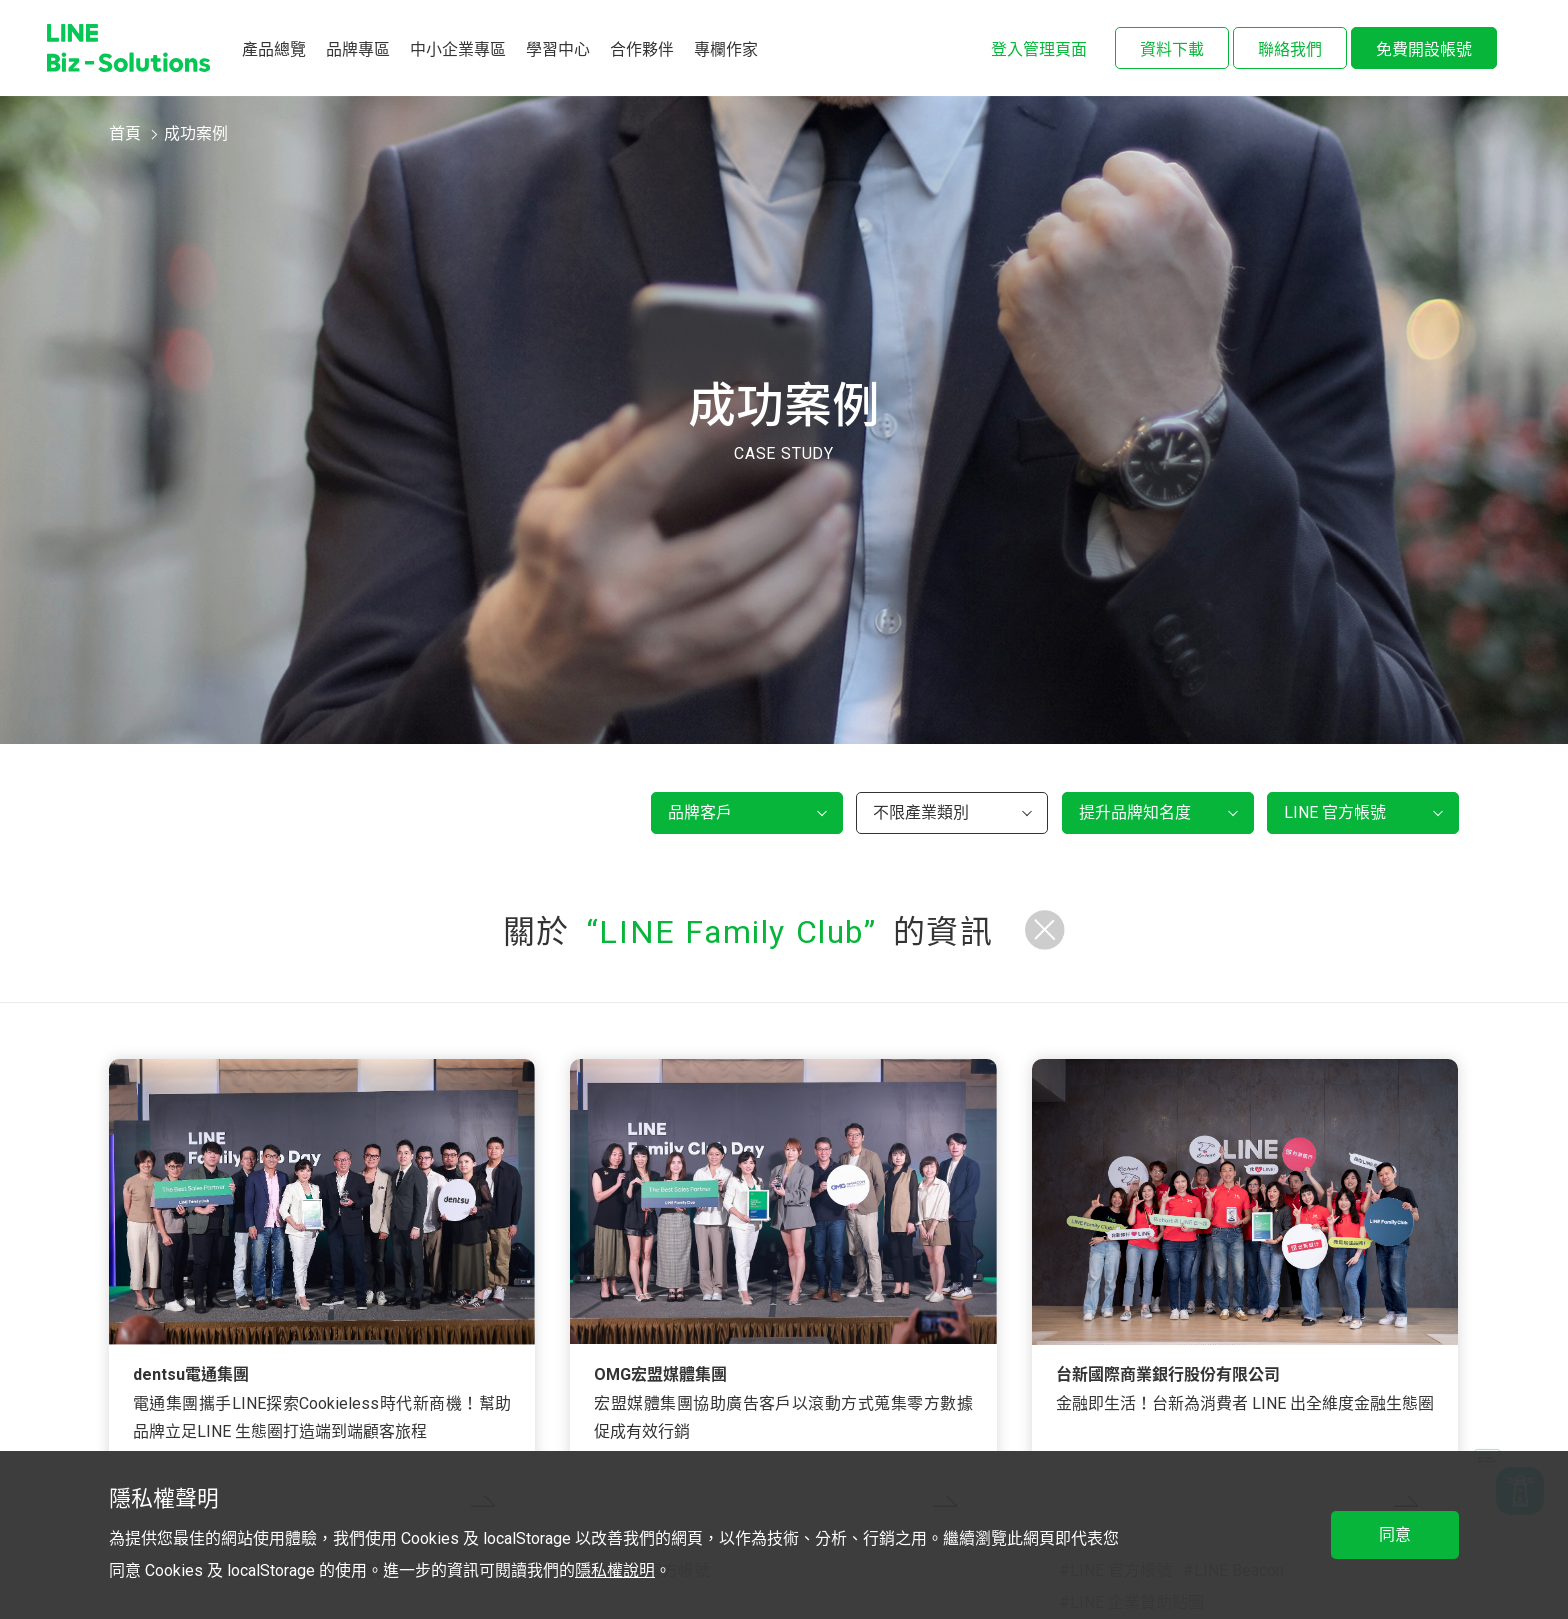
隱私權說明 (615, 1570)
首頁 (125, 133)
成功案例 (196, 133)
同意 (1395, 1534)
